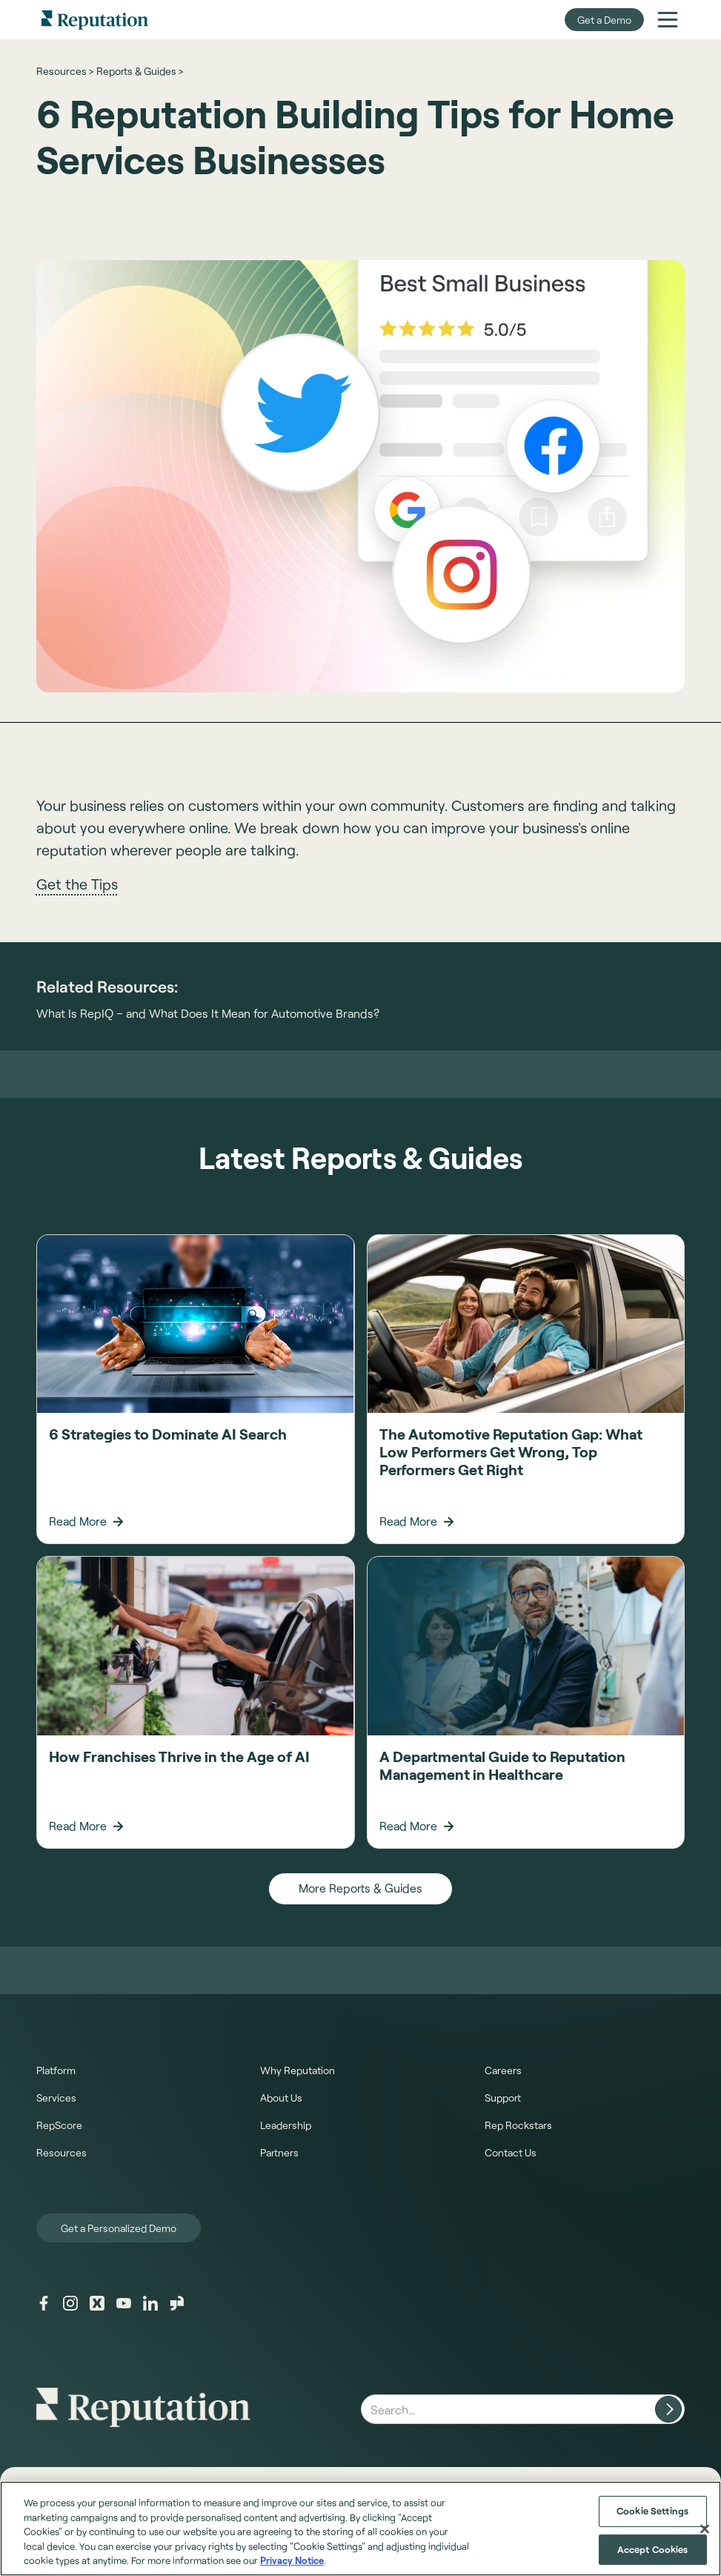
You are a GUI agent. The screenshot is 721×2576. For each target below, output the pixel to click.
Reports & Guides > (139, 70)
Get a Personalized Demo (118, 2228)
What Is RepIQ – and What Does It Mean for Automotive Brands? (207, 1013)
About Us (281, 2097)
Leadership (285, 2125)
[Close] (704, 2529)
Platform (56, 2070)
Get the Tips (77, 884)
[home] (94, 20)
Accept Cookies (652, 2549)
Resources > (64, 70)
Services (56, 2097)
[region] (360, 2528)
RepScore (59, 2125)
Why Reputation (297, 2070)
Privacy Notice (292, 2560)
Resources (61, 2152)
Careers (503, 2070)
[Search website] (668, 2409)
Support (503, 2097)
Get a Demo (604, 19)
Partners (279, 2152)
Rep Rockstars (518, 2125)
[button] (668, 19)
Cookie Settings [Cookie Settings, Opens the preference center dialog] (652, 2511)
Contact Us (510, 2152)
